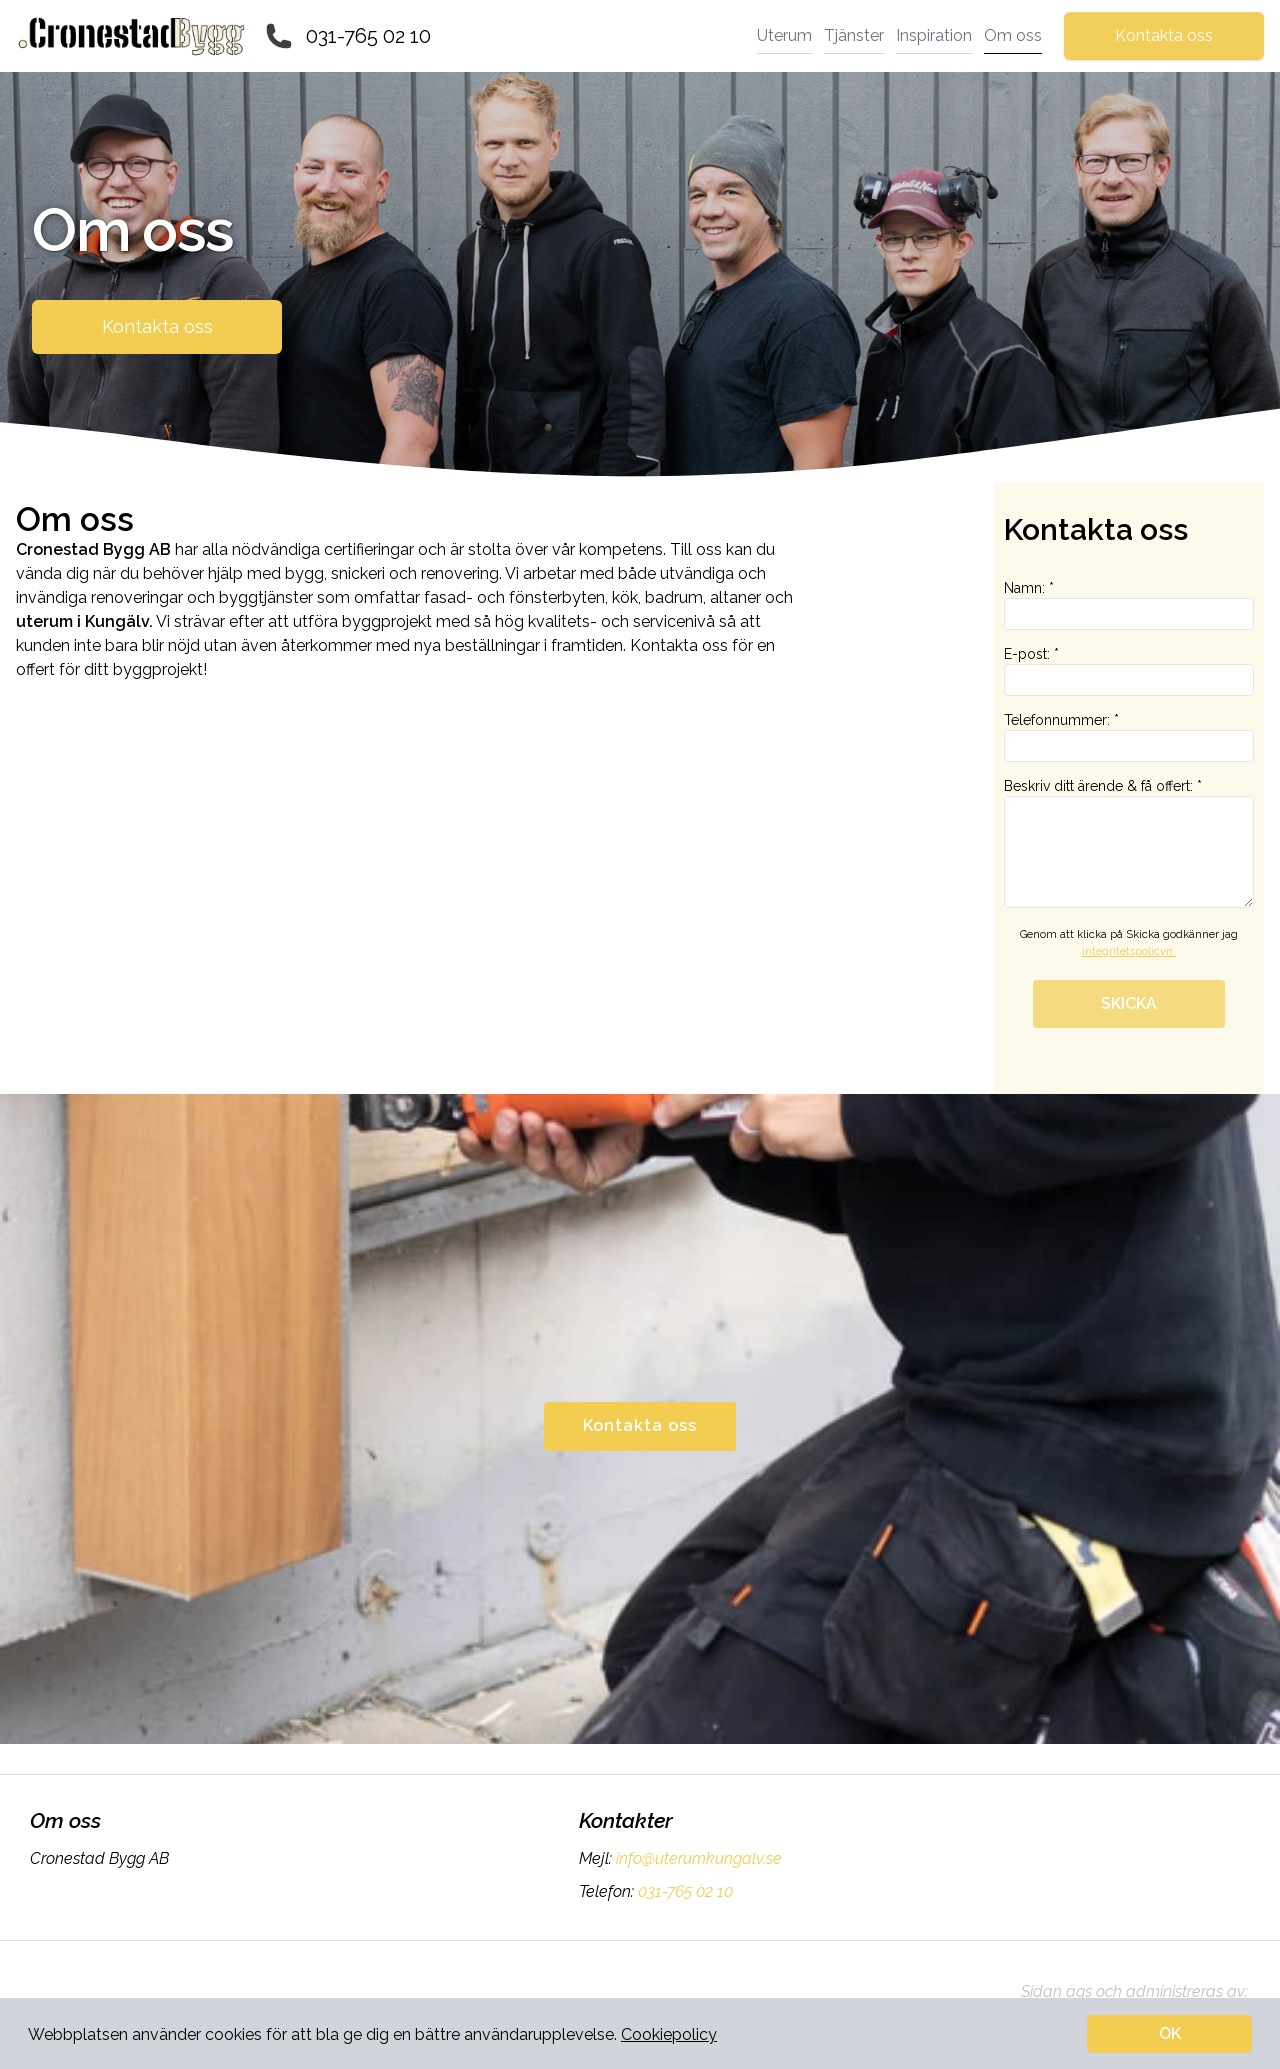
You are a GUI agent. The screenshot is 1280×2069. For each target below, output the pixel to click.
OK (1170, 2033)
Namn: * (1129, 605)
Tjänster (854, 35)
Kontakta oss (1164, 35)
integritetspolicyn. (1129, 951)
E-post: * (1129, 671)
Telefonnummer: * (1129, 737)
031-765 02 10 (368, 36)
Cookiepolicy (669, 2034)
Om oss (1013, 35)
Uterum (784, 35)
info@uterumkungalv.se (697, 1858)
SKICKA (1129, 1003)
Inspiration (934, 35)
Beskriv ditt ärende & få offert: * (1129, 843)
